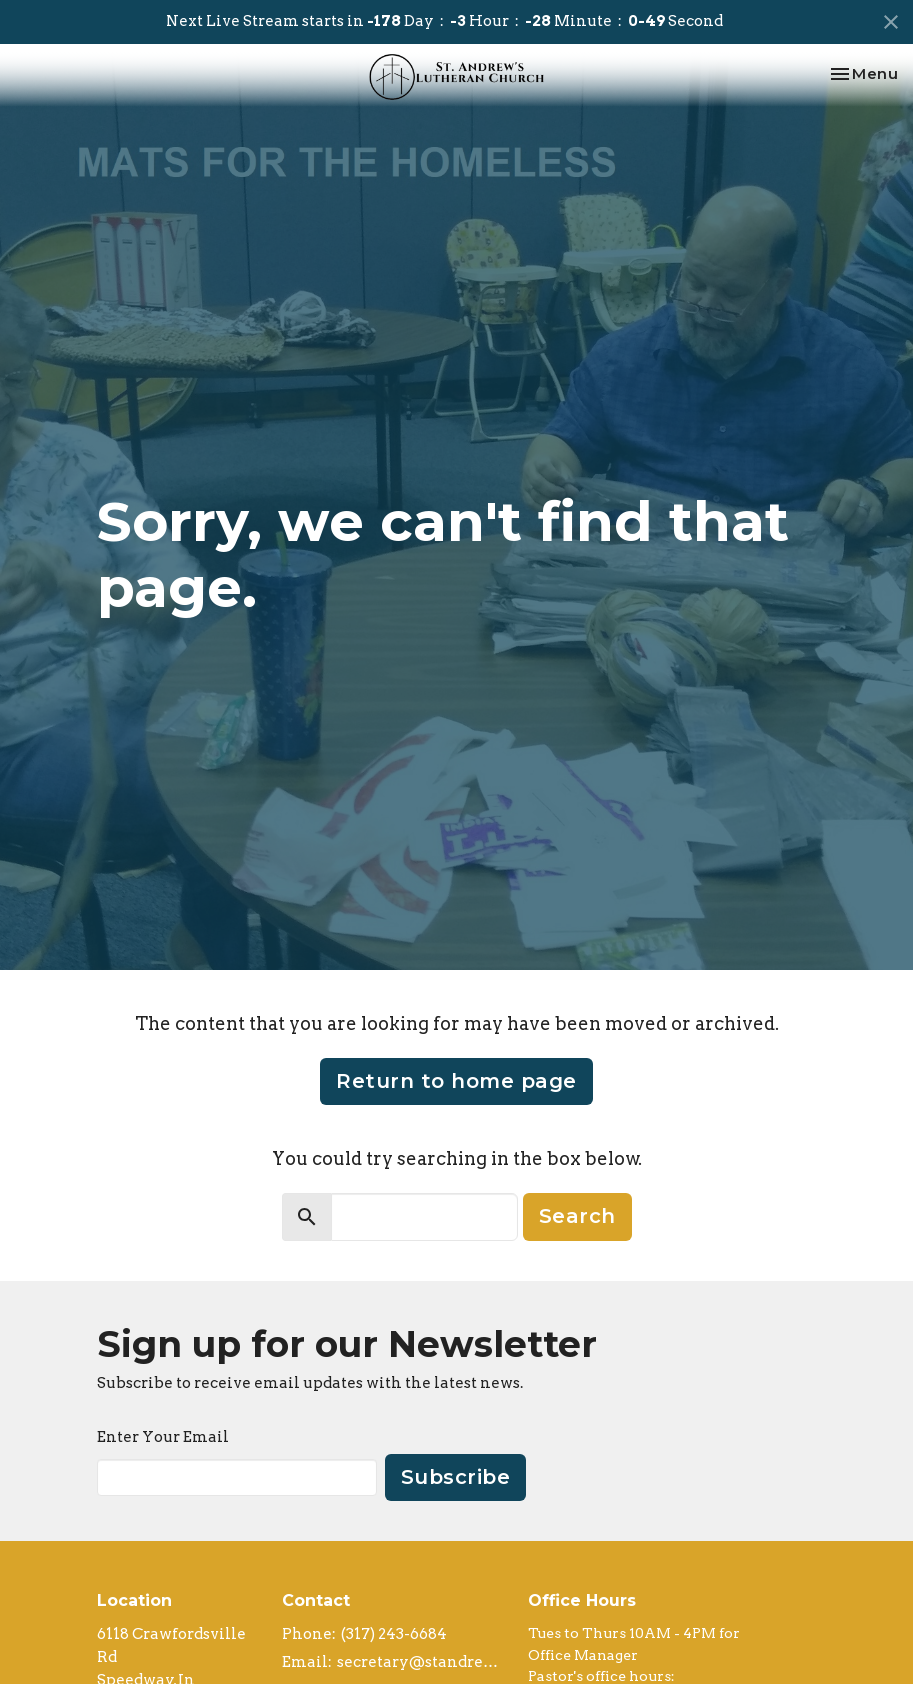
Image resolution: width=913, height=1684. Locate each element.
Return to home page (456, 1081)
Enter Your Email (163, 1437)
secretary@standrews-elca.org (423, 1662)
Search (577, 1216)
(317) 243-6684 (394, 1634)
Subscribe (456, 1477)
